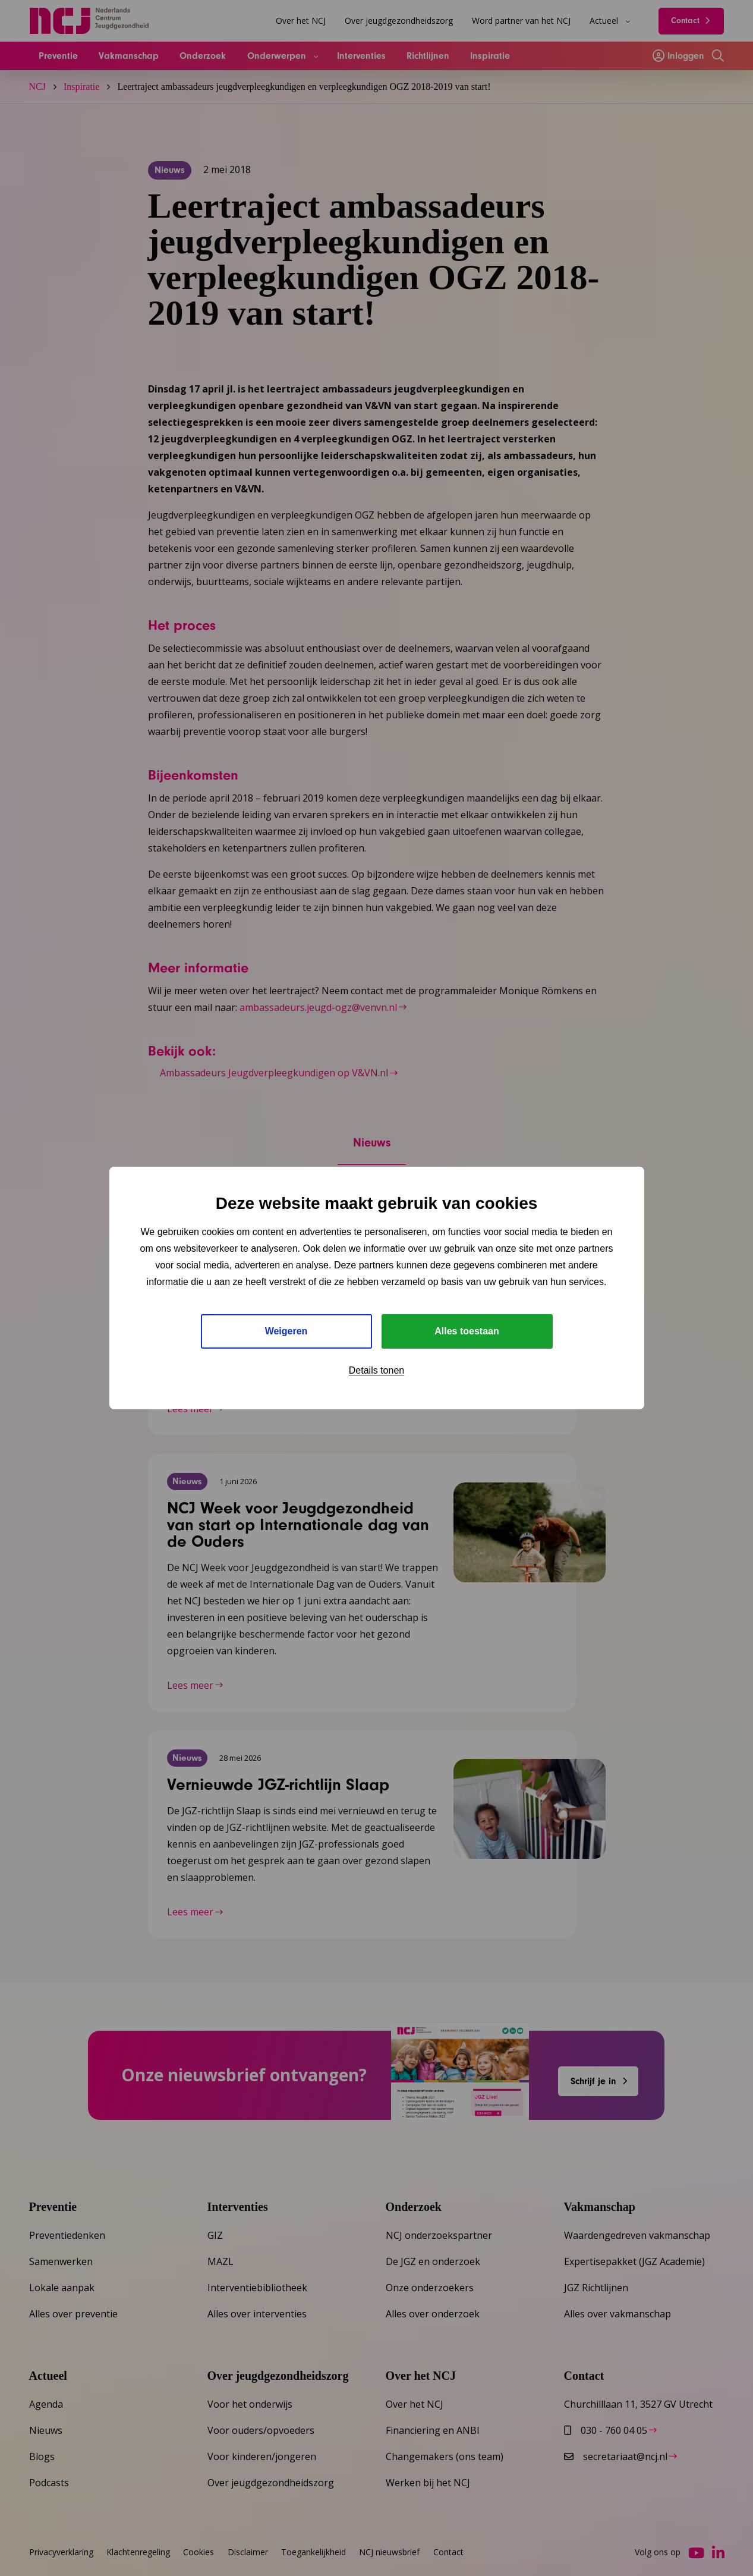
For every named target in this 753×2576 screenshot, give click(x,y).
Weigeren (286, 1331)
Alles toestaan (466, 1331)
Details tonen (376, 1370)
